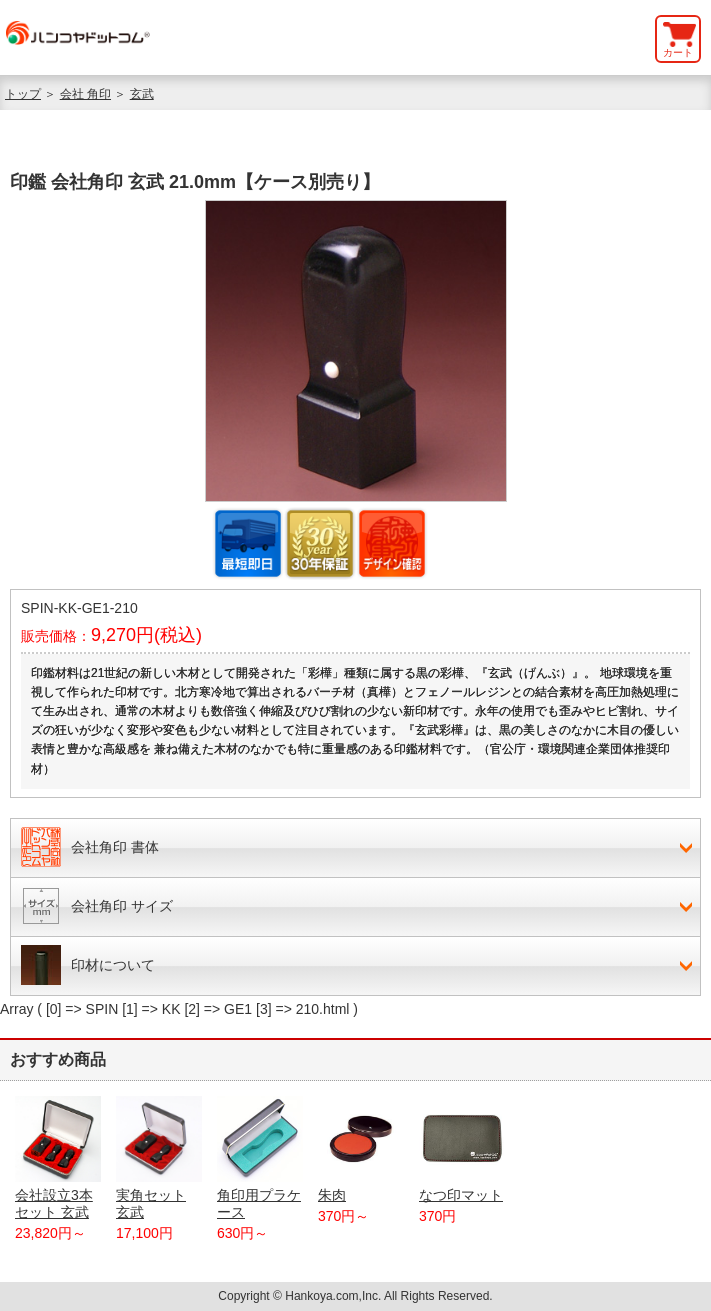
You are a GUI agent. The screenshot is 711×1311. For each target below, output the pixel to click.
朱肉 (361, 1149)
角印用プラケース (260, 1158)
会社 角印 (85, 94)
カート (678, 52)
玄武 (142, 94)
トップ (23, 94)
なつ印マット (462, 1149)
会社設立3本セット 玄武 (58, 1158)
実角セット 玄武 (159, 1158)
